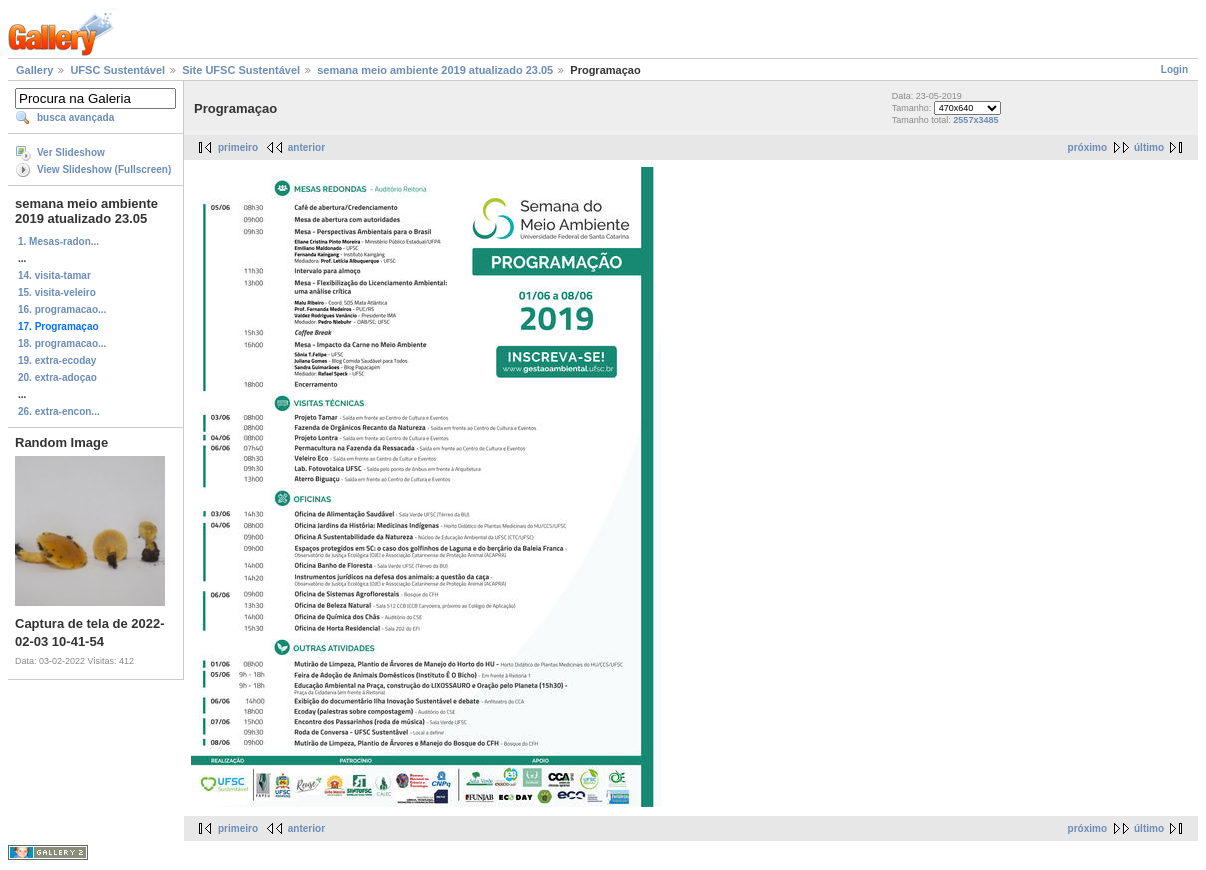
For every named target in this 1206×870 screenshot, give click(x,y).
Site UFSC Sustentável (241, 70)
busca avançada (75, 117)
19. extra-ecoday (57, 360)
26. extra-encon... (59, 411)
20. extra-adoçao (57, 377)
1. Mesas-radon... (58, 241)
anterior (306, 147)
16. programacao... (62, 309)
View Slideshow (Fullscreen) (104, 169)
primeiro (238, 147)
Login (1174, 69)
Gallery (34, 70)
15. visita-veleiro (57, 292)
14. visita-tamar (54, 275)
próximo (1087, 147)
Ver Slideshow (71, 152)
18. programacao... (62, 343)
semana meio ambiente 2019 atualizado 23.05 (435, 70)
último (1149, 147)
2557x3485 (975, 120)
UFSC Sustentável (117, 70)
